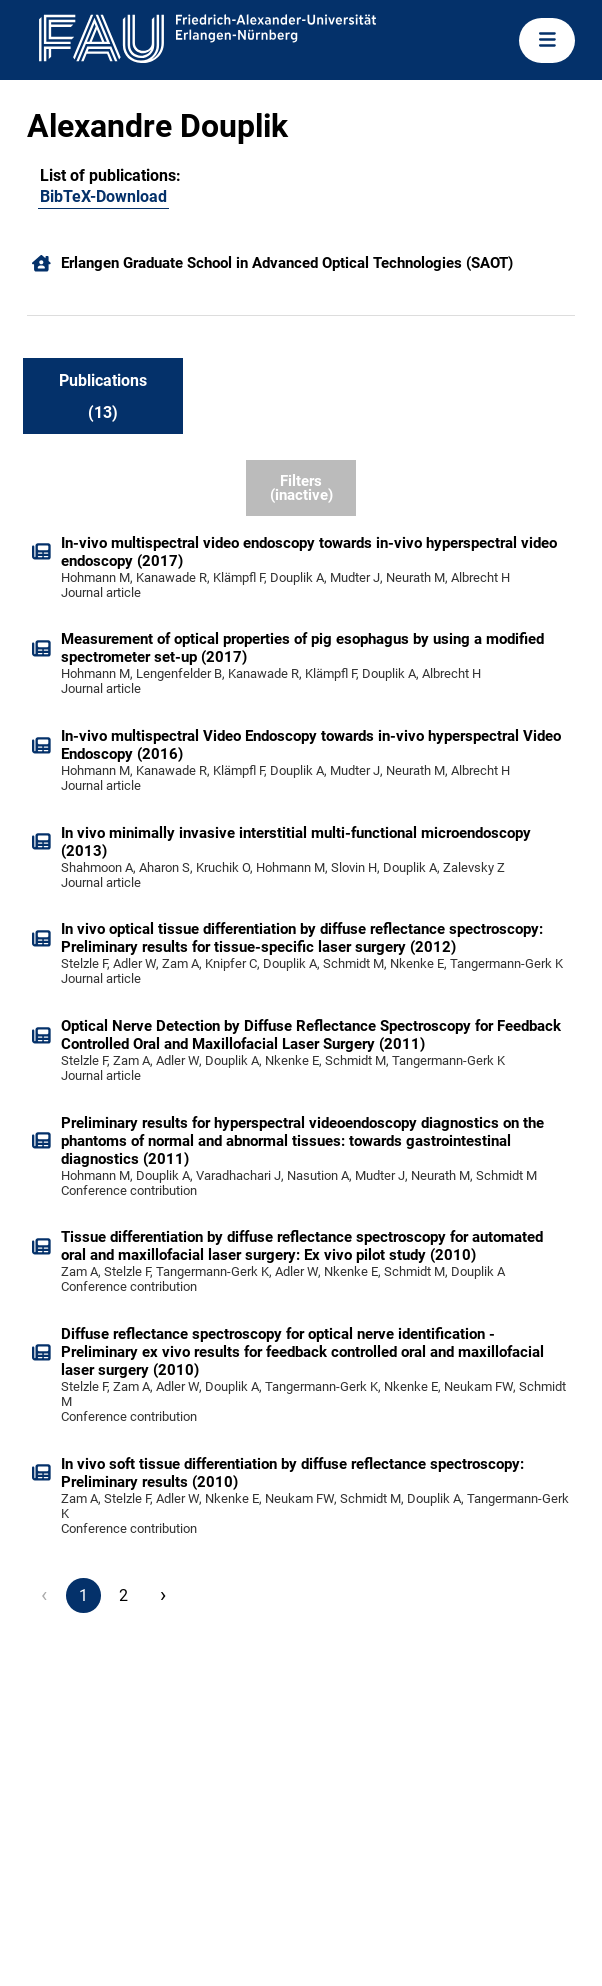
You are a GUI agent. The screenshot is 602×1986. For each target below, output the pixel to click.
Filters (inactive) (301, 488)
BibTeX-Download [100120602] (103, 196)
